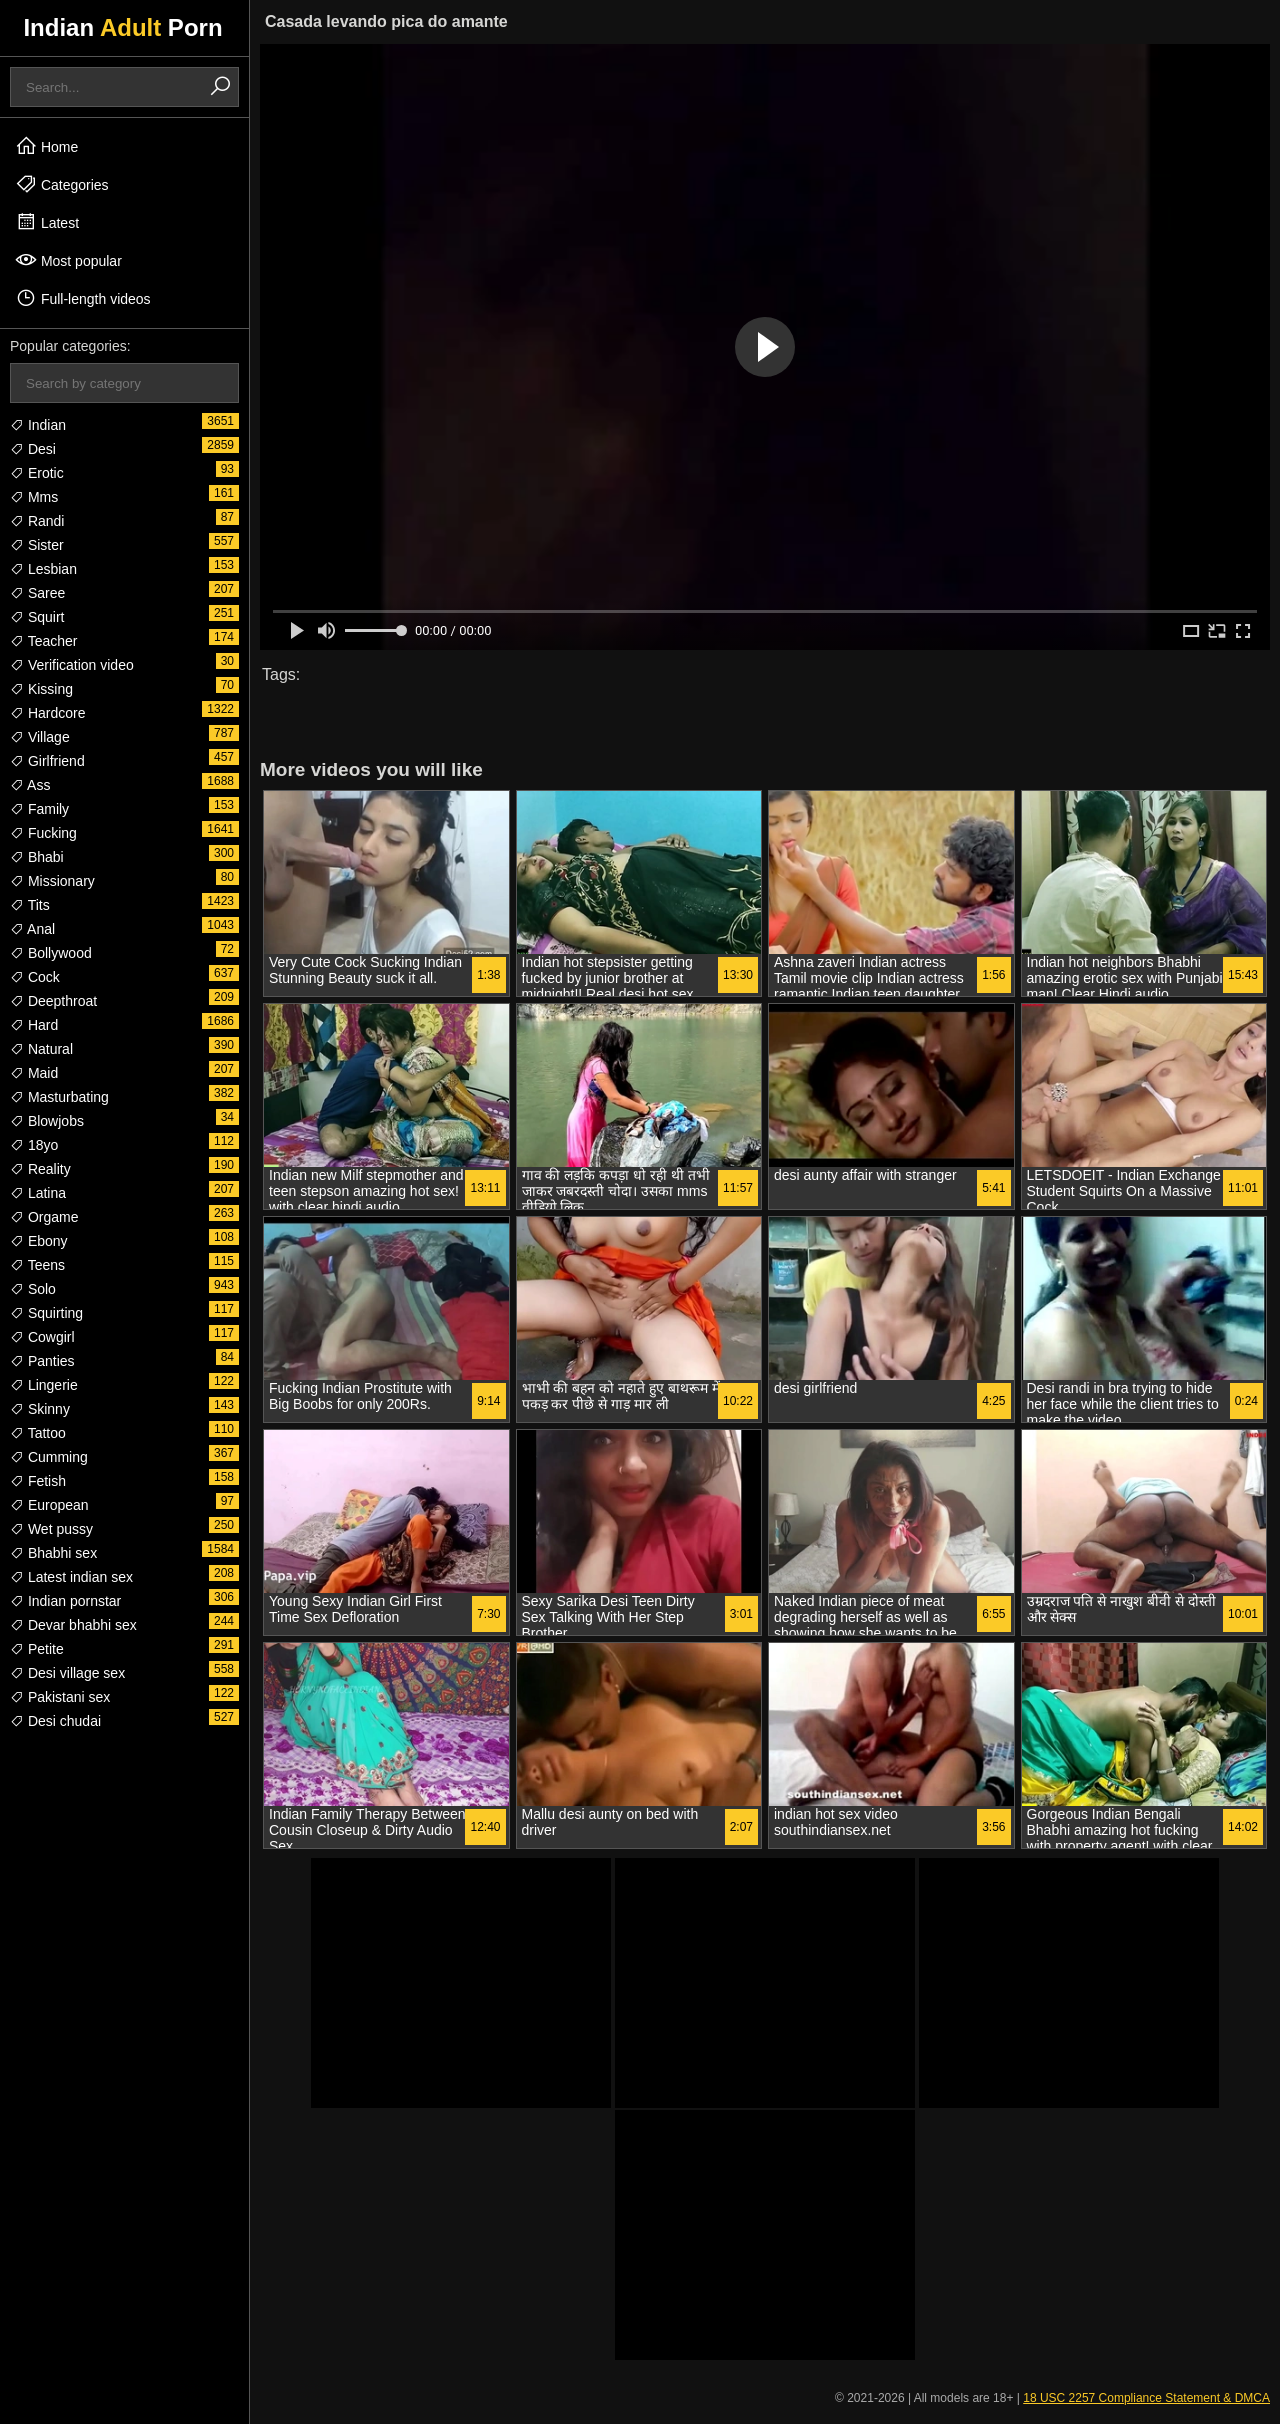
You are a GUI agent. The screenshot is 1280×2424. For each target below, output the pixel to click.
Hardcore (47, 713)
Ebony (39, 1241)
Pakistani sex (60, 1697)
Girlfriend (47, 761)
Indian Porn (122, 27)
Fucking (43, 833)
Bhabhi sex (53, 1553)
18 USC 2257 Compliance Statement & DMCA (1146, 2398)
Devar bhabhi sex (73, 1625)
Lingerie (44, 1385)
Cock (35, 977)
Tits (30, 905)
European (49, 1505)
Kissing (41, 689)
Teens (37, 1265)
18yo (34, 1145)
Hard (34, 1025)
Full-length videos (83, 298)
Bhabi (37, 857)
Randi (37, 521)
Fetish (38, 1481)
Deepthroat (53, 1001)
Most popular (68, 260)
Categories (62, 184)
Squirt (37, 617)
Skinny (40, 1409)
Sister (37, 545)
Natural (41, 1049)
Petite (37, 1649)
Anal (32, 929)
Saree (37, 593)
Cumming (49, 1457)
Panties (42, 1361)
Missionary (52, 881)
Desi (33, 449)
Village (40, 737)
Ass (30, 785)
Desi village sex (67, 1673)
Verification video (72, 665)
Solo (33, 1289)
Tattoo (38, 1433)
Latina (38, 1193)
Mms (34, 497)
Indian (38, 425)
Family (39, 809)
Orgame (44, 1217)
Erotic (37, 473)
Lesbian (43, 569)
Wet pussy (51, 1529)
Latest (47, 222)
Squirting (46, 1313)
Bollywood (51, 953)
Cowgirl (42, 1337)
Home (46, 146)
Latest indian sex (71, 1577)
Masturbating (59, 1097)
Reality (40, 1169)
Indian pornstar (65, 1601)
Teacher (43, 641)
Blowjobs (47, 1121)
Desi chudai (55, 1721)
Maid (34, 1073)
